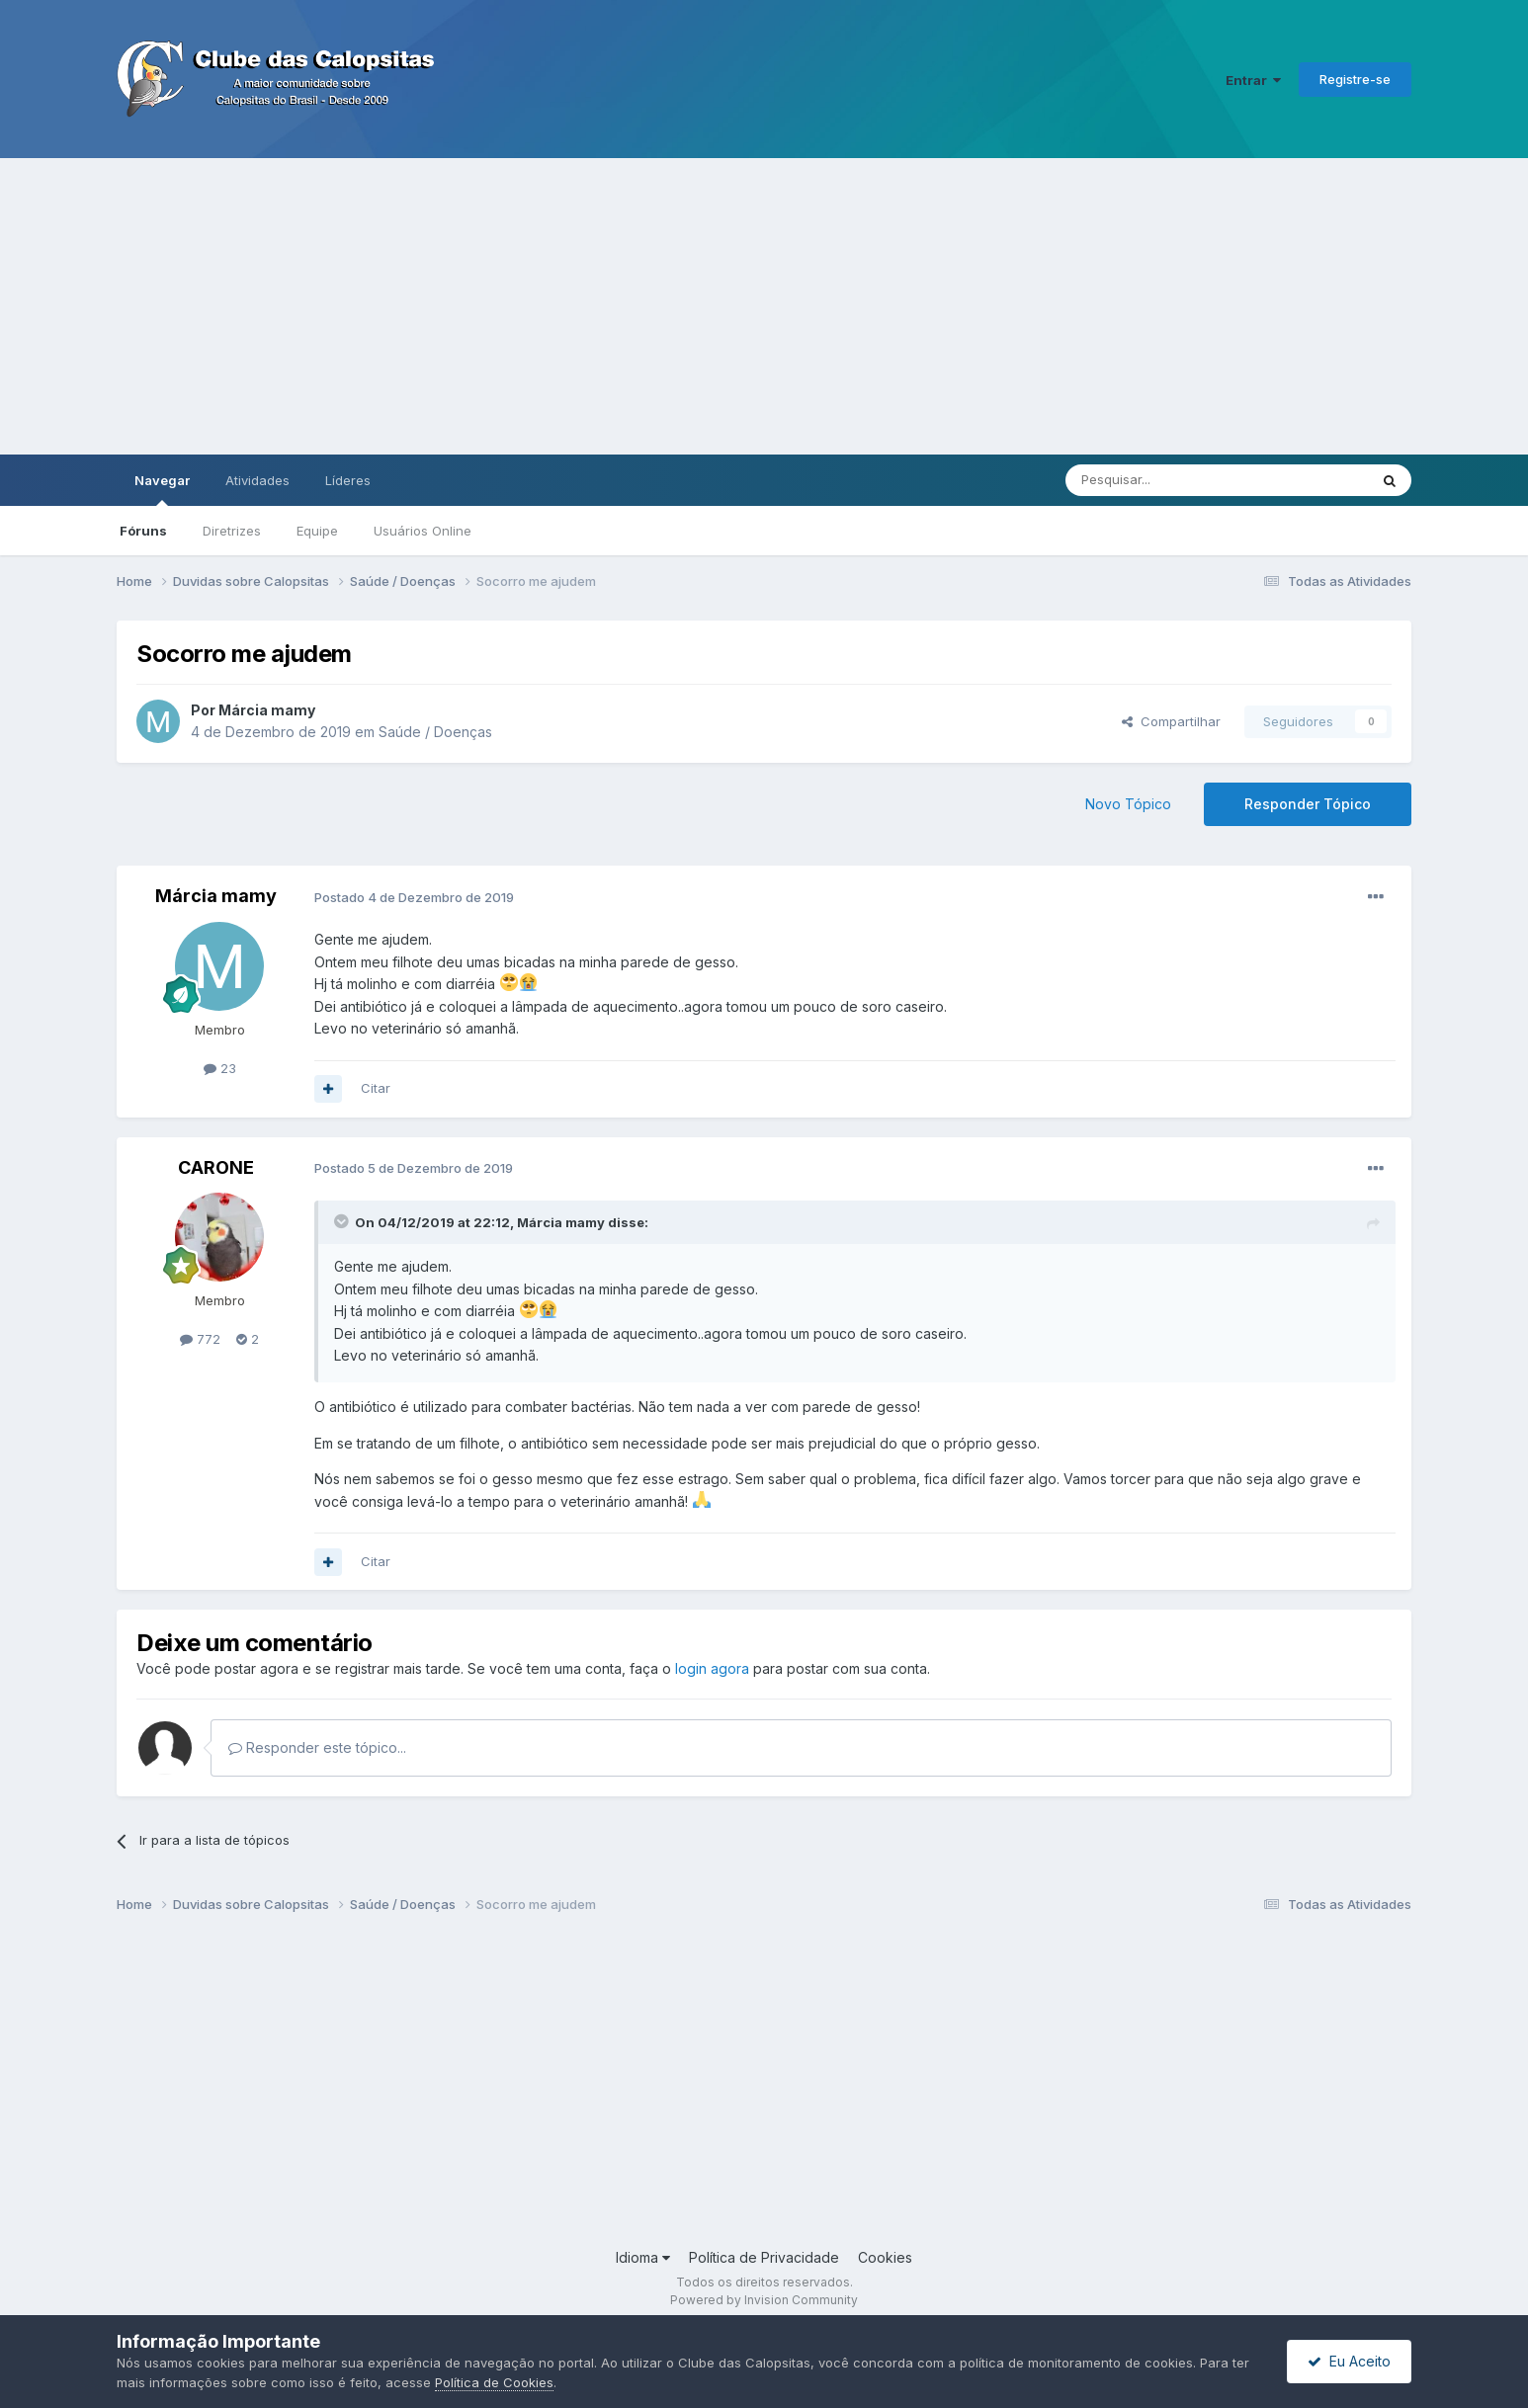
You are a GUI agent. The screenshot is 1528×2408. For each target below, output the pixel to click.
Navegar (162, 489)
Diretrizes (232, 531)
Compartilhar (1171, 721)
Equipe (317, 531)
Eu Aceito (1349, 2361)
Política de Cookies (494, 2382)
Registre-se (1355, 79)
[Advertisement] (764, 306)
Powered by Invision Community (764, 2299)
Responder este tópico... (317, 1747)
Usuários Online (422, 531)
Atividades (257, 480)
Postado (414, 897)
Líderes (348, 480)
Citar (375, 1088)
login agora (712, 1668)
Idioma (643, 2257)
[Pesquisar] (1162, 480)
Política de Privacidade (764, 2257)
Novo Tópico (1128, 803)
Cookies (885, 2257)
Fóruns (143, 531)
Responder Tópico (1307, 803)
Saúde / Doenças (435, 731)
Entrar (1253, 80)
